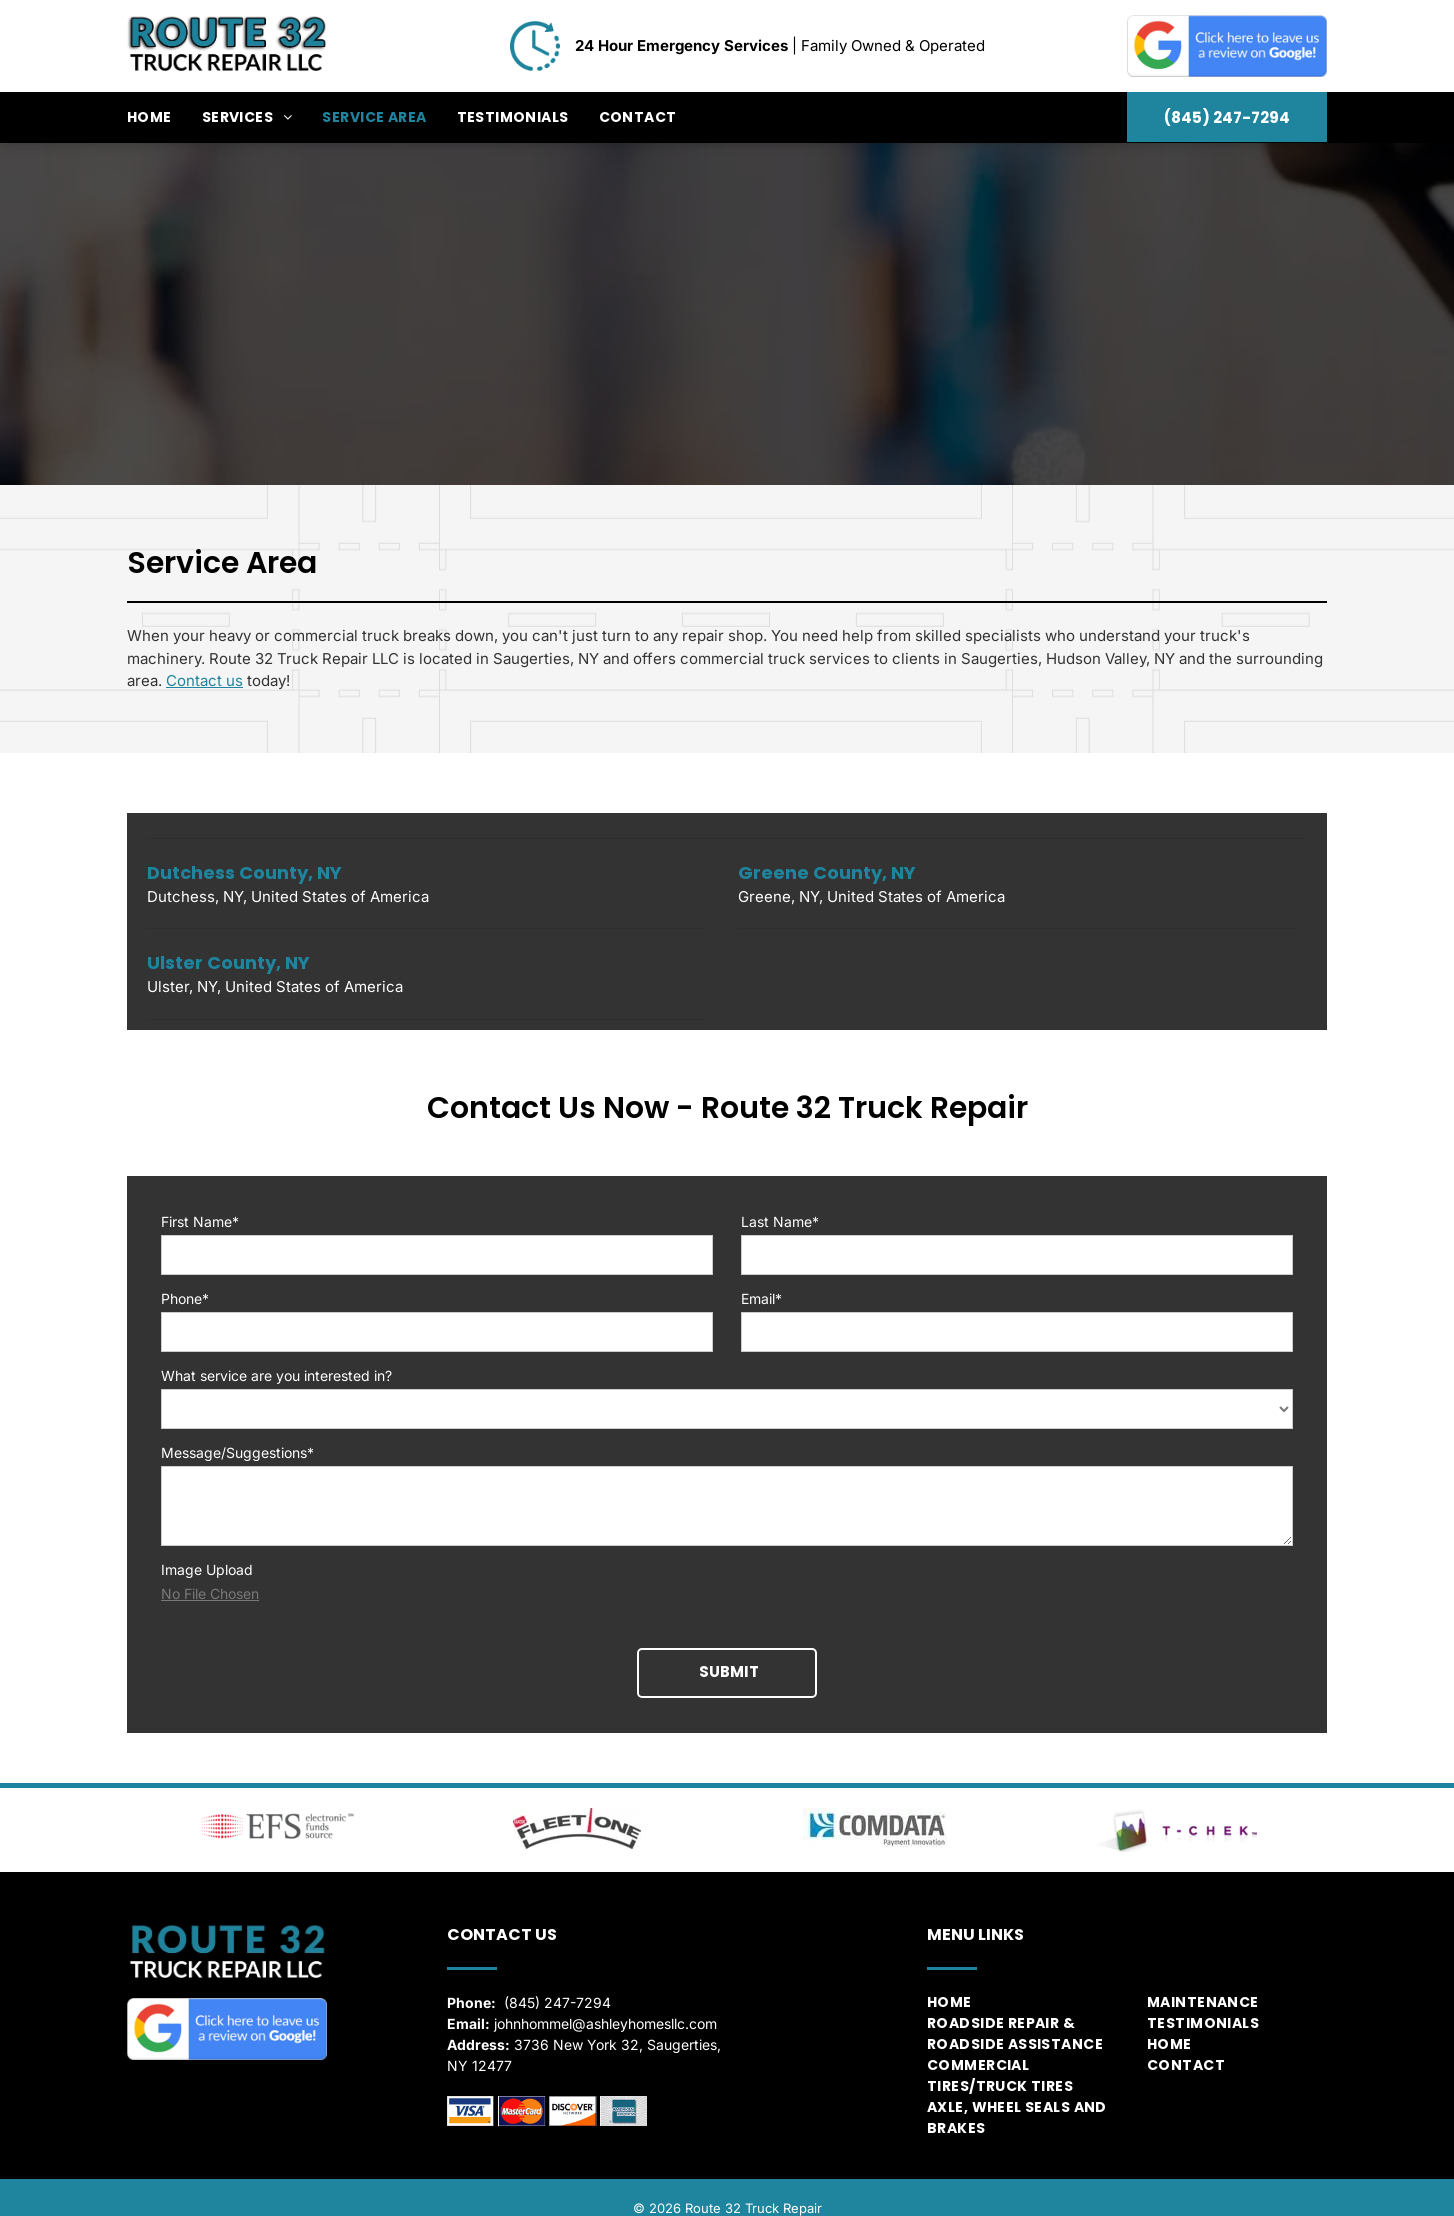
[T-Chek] (1177, 1808)
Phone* (185, 1298)
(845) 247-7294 (557, 1980)
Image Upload (207, 1569)
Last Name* (780, 1221)
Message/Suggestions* (237, 1452)
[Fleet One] (577, 1806)
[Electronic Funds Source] (277, 1805)
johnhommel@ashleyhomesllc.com (605, 2001)
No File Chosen (210, 1593)
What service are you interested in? (276, 1375)
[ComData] (877, 1805)
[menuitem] (164, 117)
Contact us (204, 680)
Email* (761, 1298)
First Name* (200, 1221)
